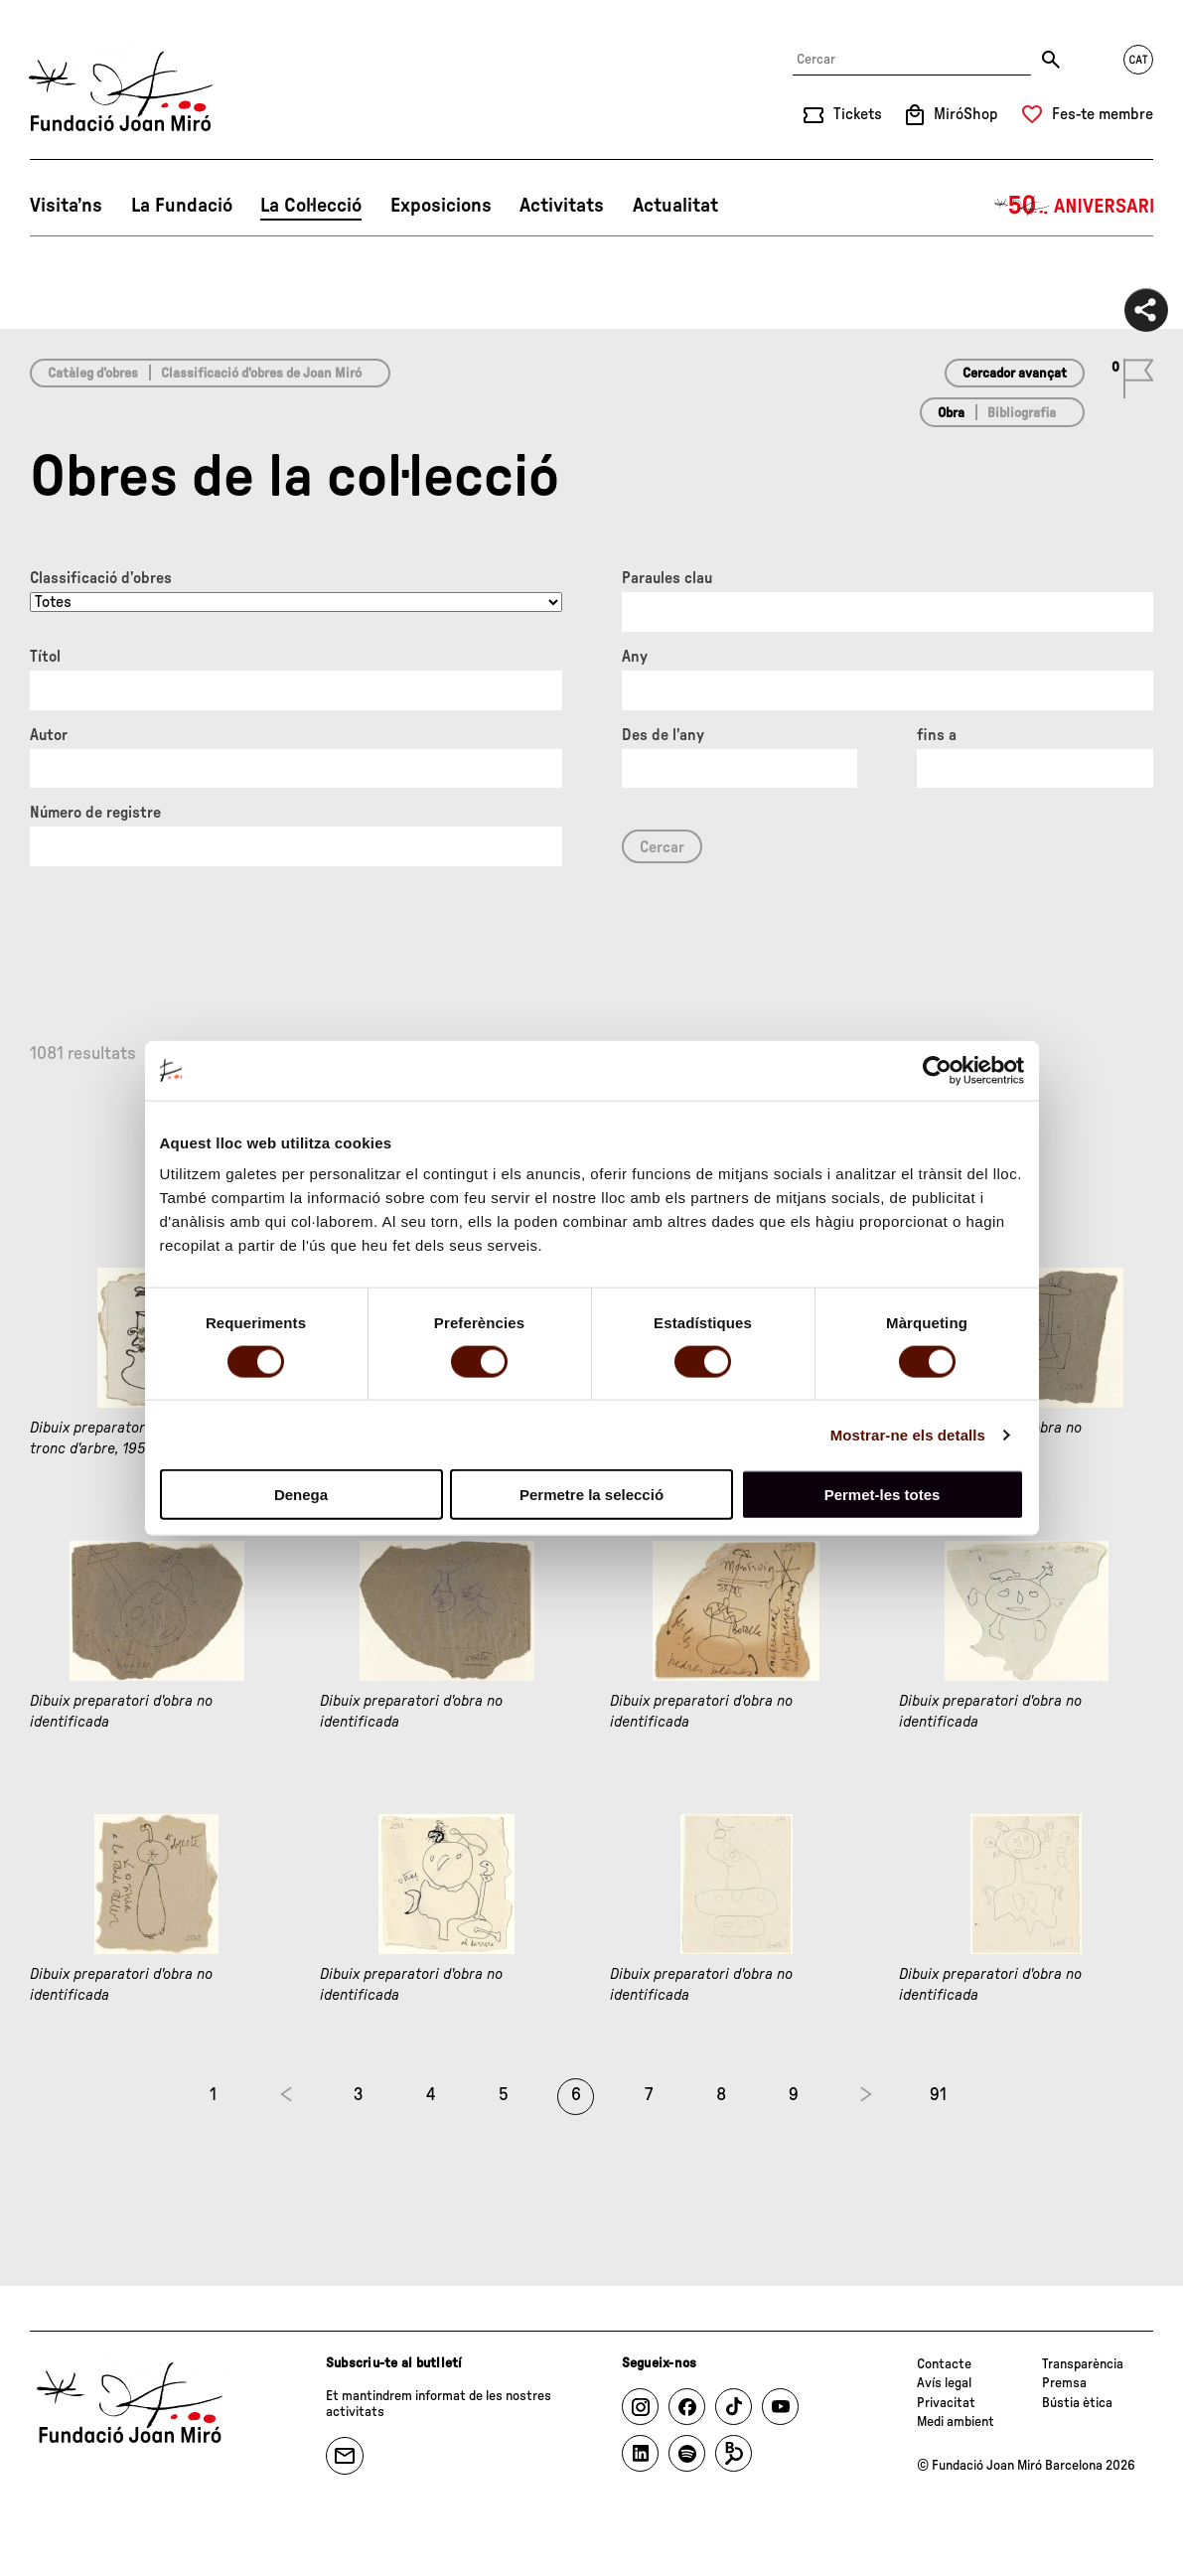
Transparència (1082, 2364)
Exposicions (441, 206)
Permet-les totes (882, 1494)
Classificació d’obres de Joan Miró (261, 373)
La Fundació (181, 206)
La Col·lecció (311, 206)
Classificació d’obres (101, 578)
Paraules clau (667, 578)
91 (938, 2095)
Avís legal (944, 2383)
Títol (45, 657)
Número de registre (95, 813)
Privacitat (946, 2403)
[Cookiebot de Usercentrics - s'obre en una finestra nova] (937, 1070)
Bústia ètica (1077, 2403)
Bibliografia (1021, 413)
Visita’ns (66, 206)
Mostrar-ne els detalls (907, 1434)
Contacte (944, 2364)
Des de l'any (663, 735)
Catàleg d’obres (93, 373)
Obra (951, 413)
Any (635, 657)
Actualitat (675, 206)
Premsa (1064, 2383)
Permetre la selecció (591, 1494)
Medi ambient (955, 2422)
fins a (937, 735)
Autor (49, 735)
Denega (301, 1494)
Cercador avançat (1014, 373)
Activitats (561, 206)
